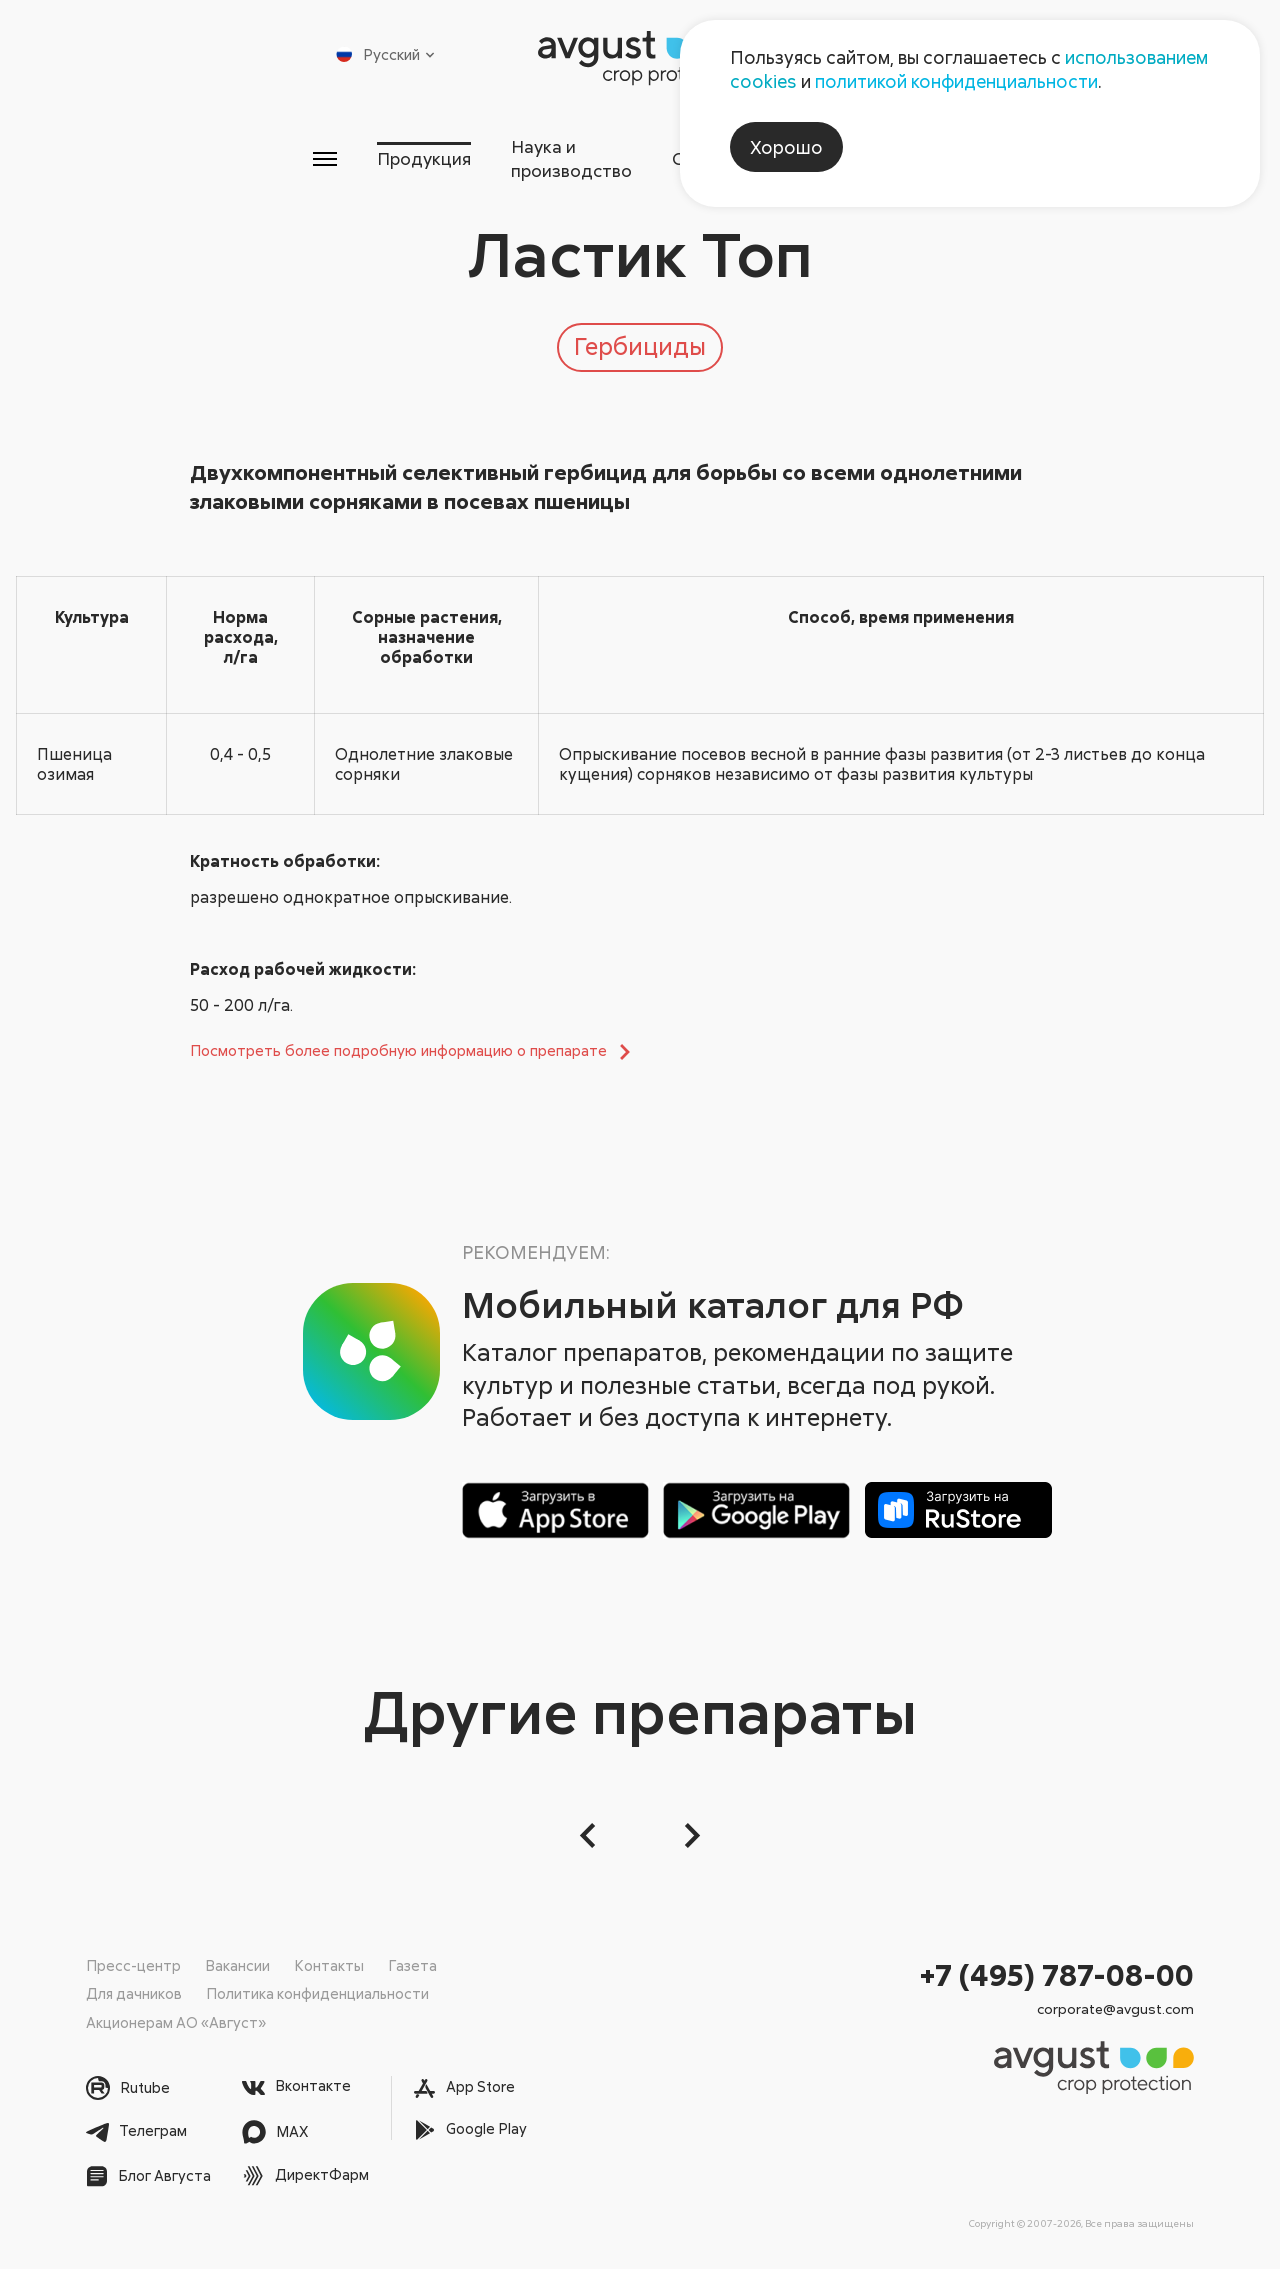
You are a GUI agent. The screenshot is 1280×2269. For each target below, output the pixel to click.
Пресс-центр (133, 1964)
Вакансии (237, 1964)
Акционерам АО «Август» (177, 2021)
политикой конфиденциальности (956, 81)
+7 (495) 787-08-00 (1057, 1973)
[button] (590, 1834)
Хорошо (786, 147)
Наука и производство (530, 149)
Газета (412, 1964)
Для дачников (135, 1993)
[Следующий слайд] (690, 1834)
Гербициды (640, 335)
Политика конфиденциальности (320, 1993)
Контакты (329, 1964)
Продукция (316, 149)
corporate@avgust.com (1115, 2008)
